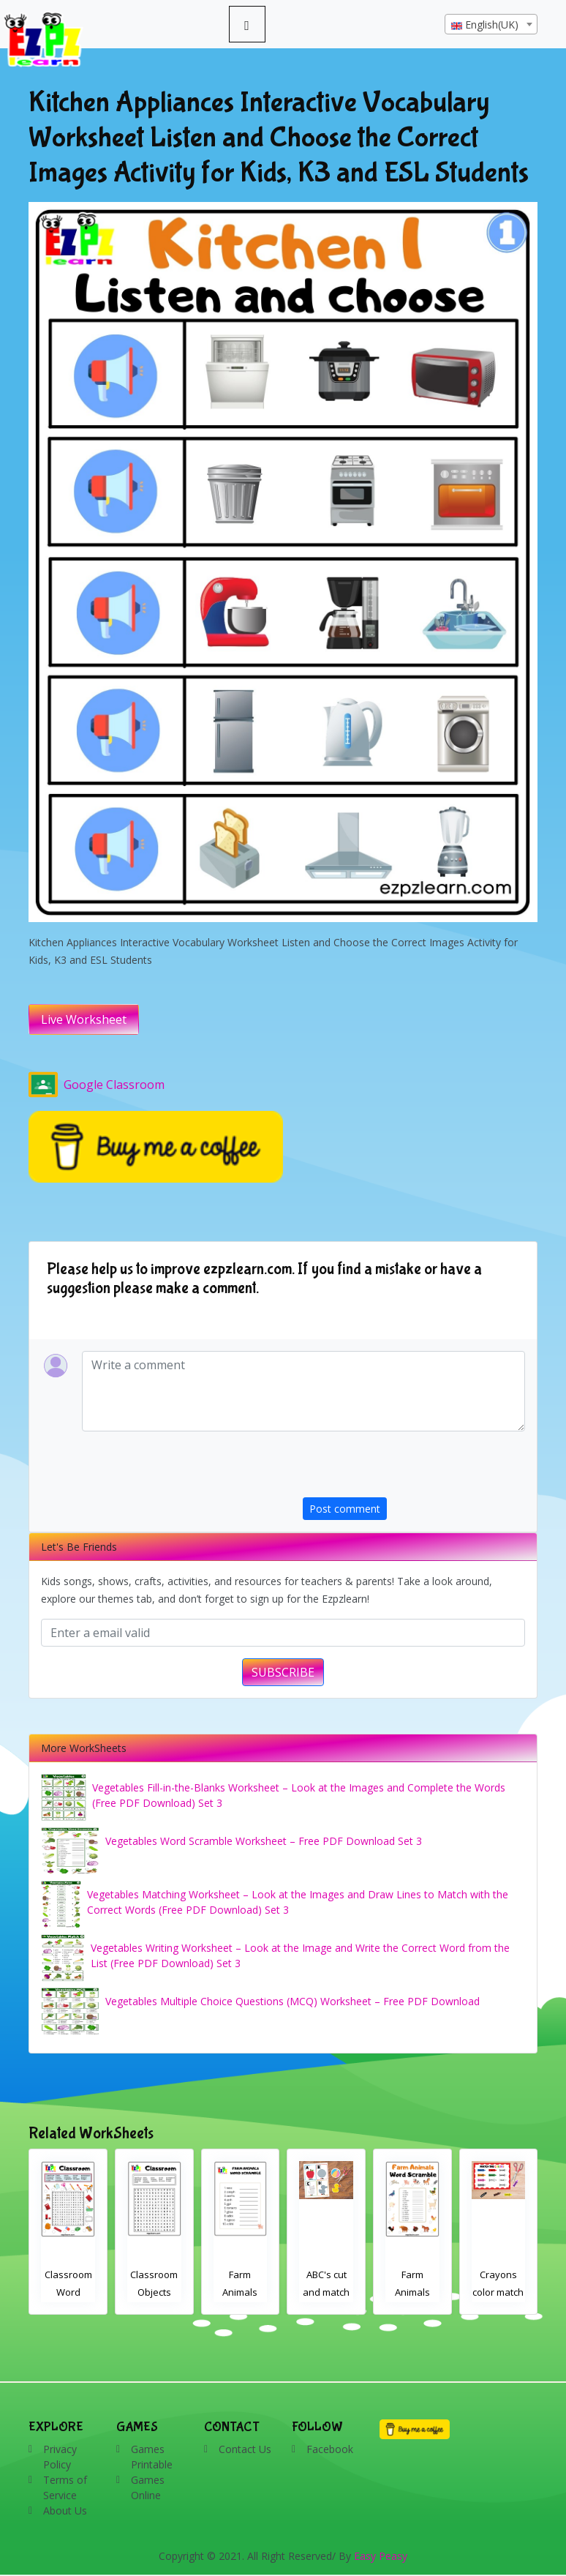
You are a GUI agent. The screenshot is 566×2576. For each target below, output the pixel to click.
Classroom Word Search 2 (154, 2292)
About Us (65, 2510)
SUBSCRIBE (283, 1672)
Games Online (148, 2487)
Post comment (344, 1509)
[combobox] (491, 24)
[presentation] (414, 1468)
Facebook (329, 2449)
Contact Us (245, 2449)
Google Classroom (97, 1084)
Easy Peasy (380, 2556)
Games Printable (152, 2456)
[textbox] (491, 25)
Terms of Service (65, 2487)
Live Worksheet (84, 1019)
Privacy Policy (60, 2456)
